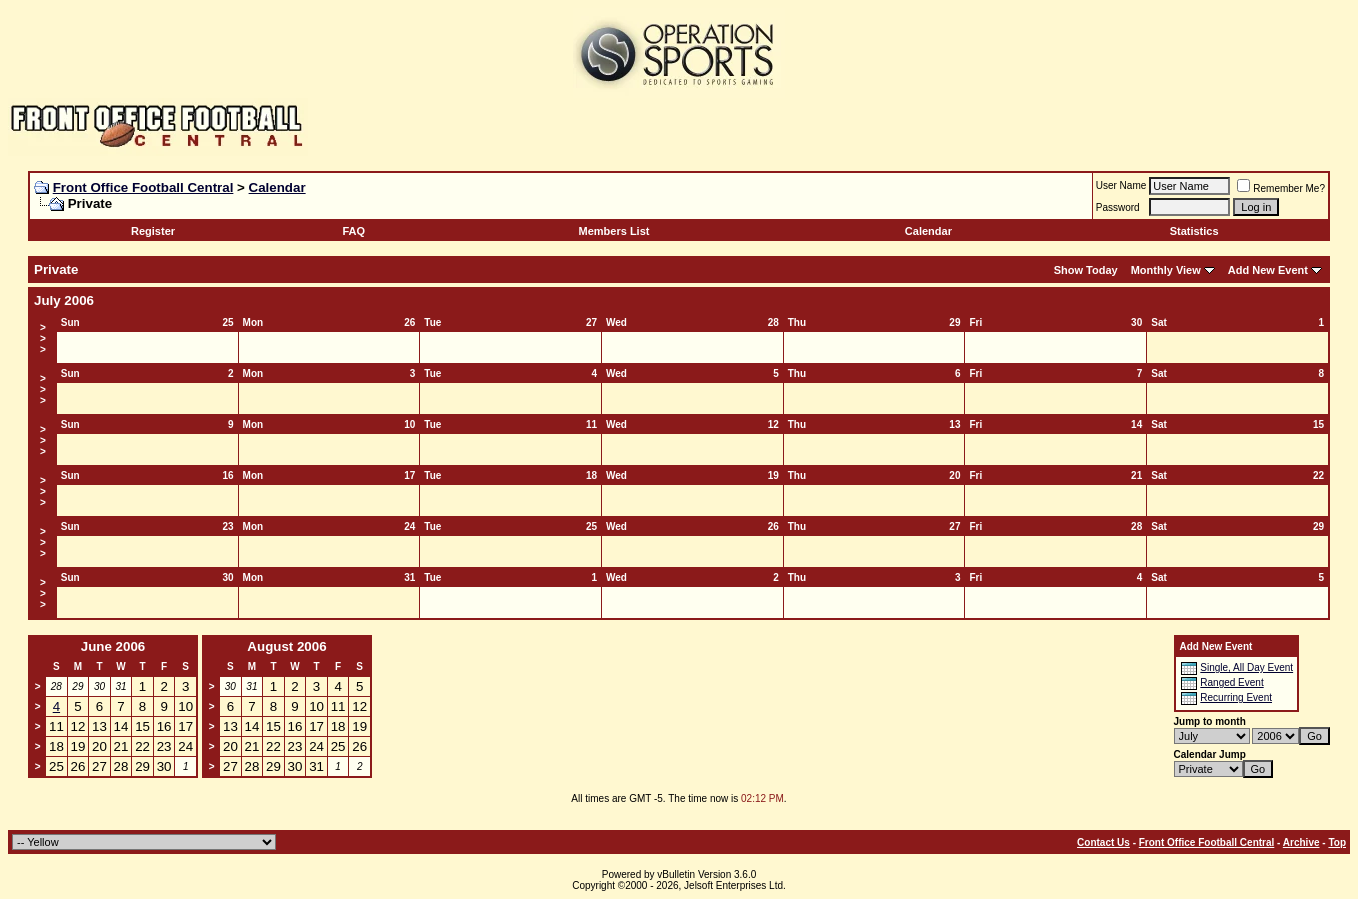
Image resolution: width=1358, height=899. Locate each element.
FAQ (353, 231)
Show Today (1086, 270)
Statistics (1194, 231)
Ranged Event (1231, 682)
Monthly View (1166, 270)
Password (1118, 207)
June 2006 (113, 646)
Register (153, 231)
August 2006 (286, 646)
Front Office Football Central (143, 187)
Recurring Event (1236, 697)
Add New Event (1268, 270)
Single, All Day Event (1246, 667)
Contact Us (1103, 842)
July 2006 (64, 300)
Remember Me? (1281, 188)
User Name (1121, 185)
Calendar (277, 187)
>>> (43, 338)
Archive (1301, 842)
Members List (614, 231)
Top (1337, 842)
